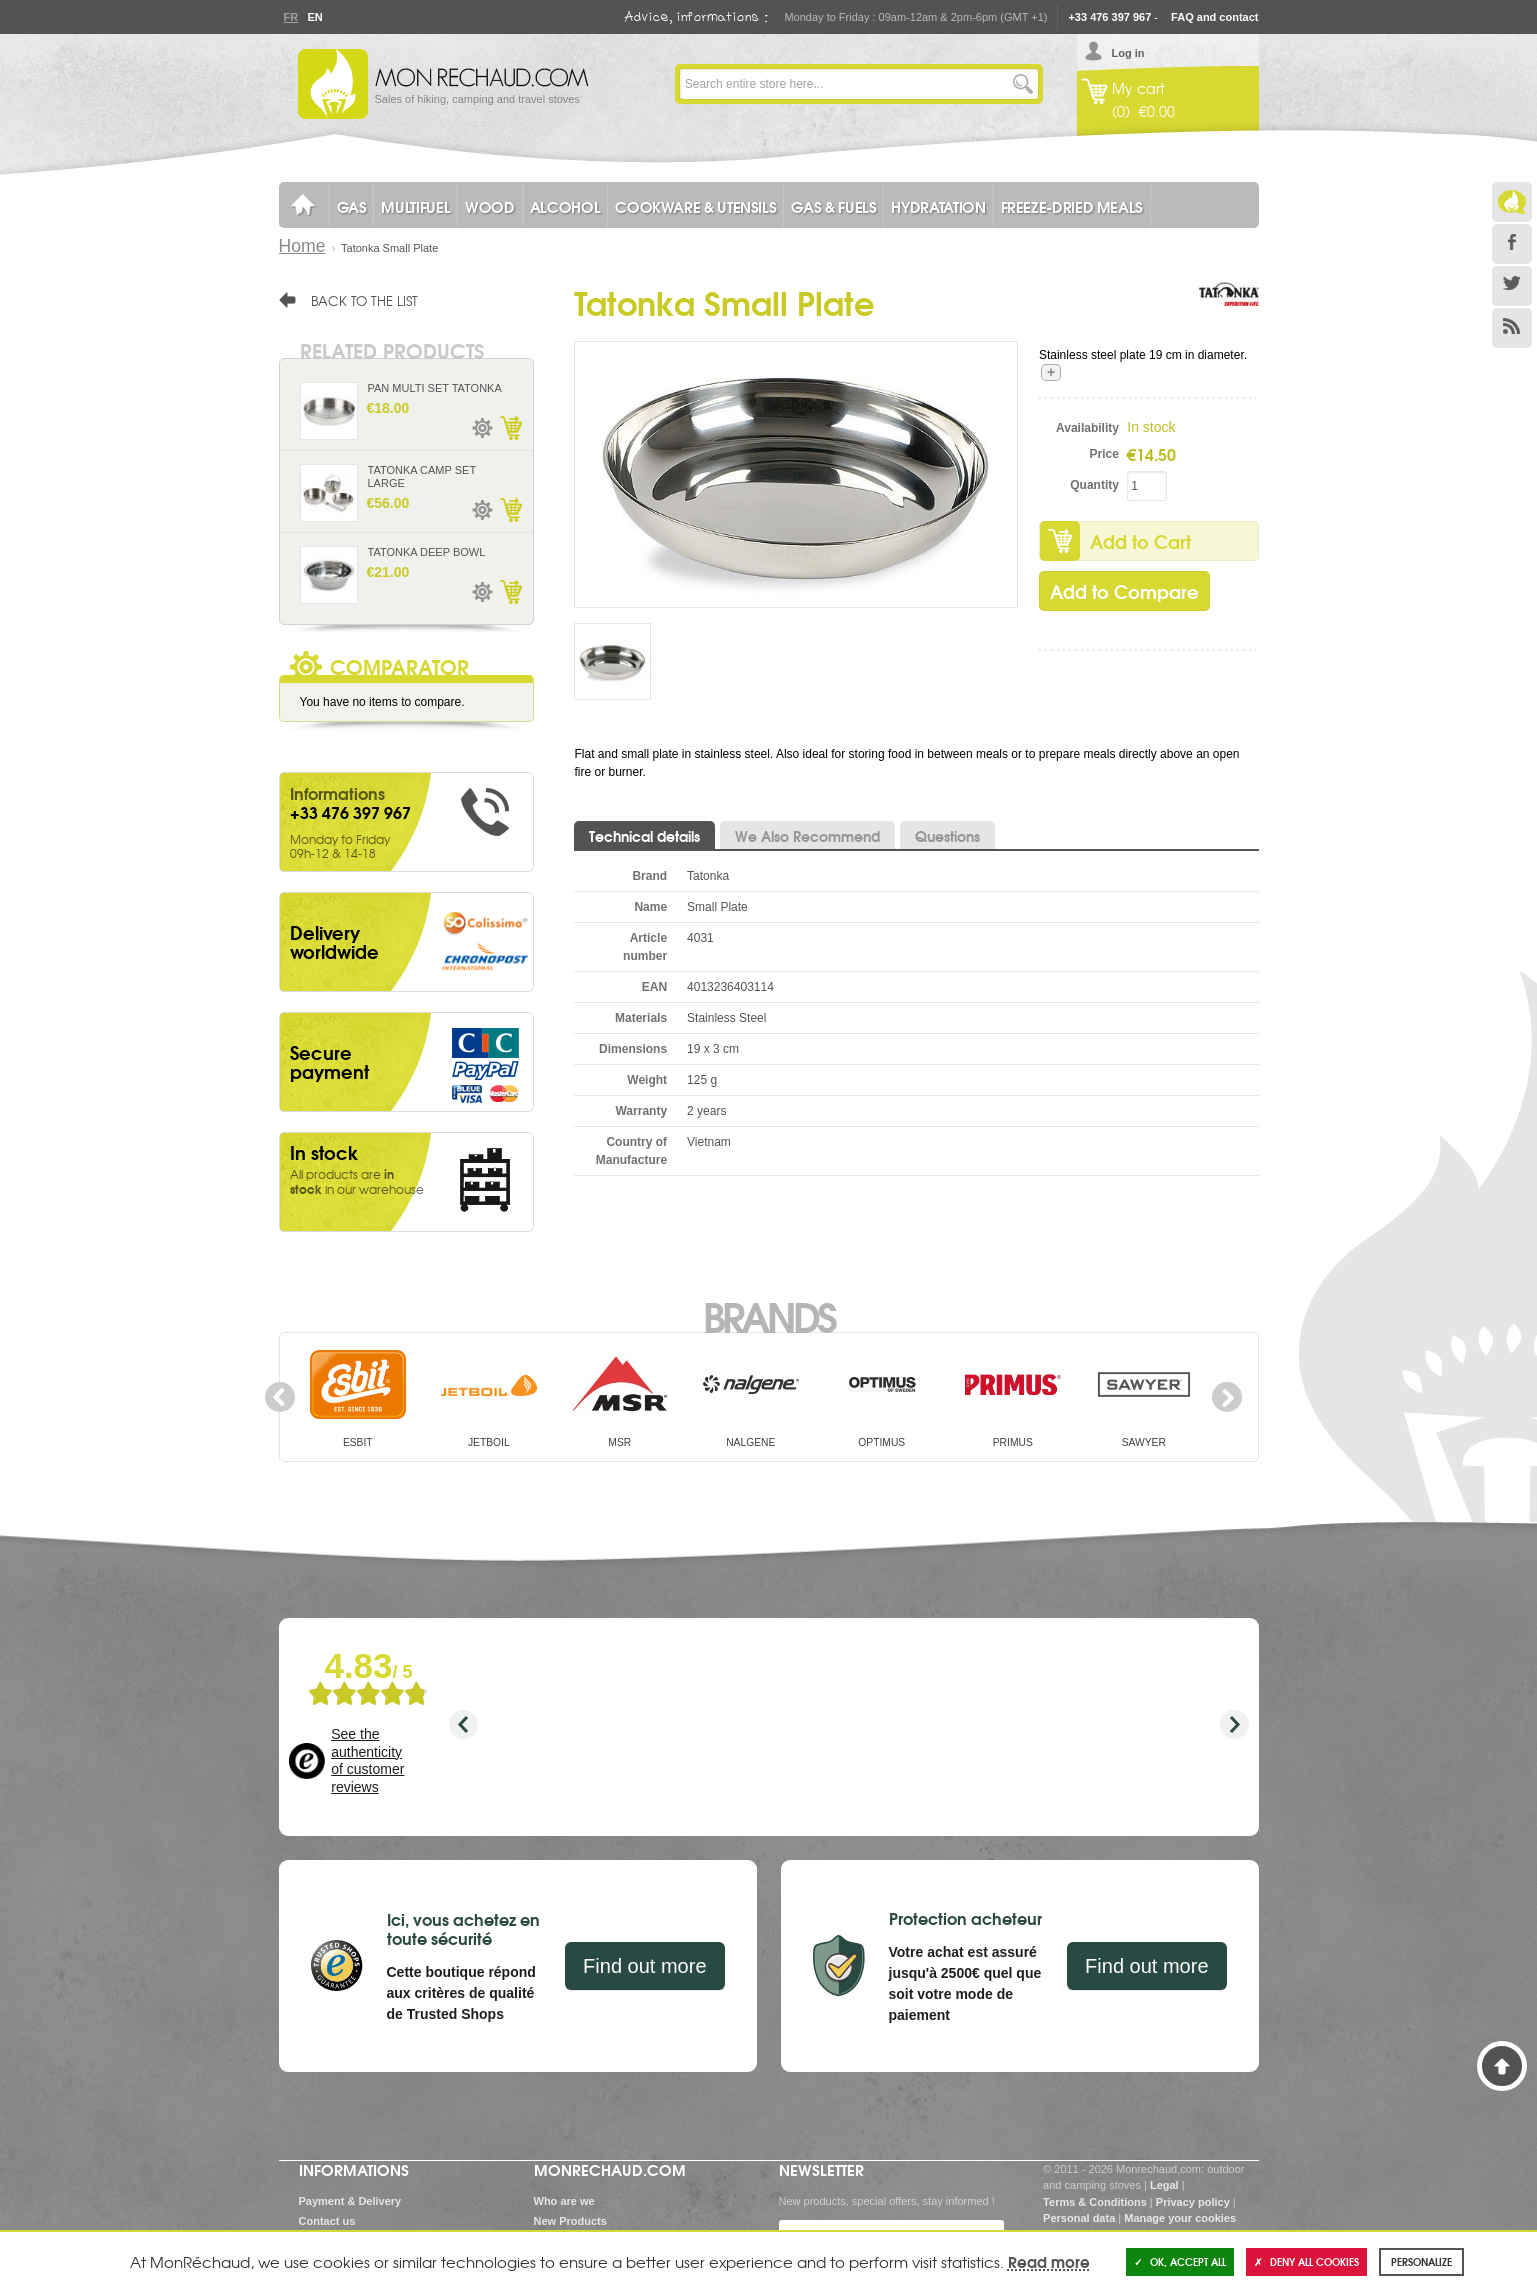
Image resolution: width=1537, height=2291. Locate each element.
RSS (1512, 328)
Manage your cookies (1180, 2218)
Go (1023, 84)
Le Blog (1512, 202)
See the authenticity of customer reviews (367, 1760)
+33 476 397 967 (1109, 17)
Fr (291, 17)
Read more (1049, 2261)
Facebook (1512, 244)
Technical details (644, 836)
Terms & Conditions (1095, 2202)
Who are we (564, 2201)
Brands (768, 1315)
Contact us (327, 2221)
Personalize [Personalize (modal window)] (1421, 2261)
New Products (570, 2221)
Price (1104, 454)
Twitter (1512, 286)
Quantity (1094, 485)
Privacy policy (1193, 2202)
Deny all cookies (1306, 2261)
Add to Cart (1140, 541)
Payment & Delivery (350, 2201)
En (315, 17)
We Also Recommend (807, 836)
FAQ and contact (1214, 17)
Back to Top (1502, 2066)
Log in (1128, 53)
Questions (947, 836)
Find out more (644, 1966)
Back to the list (364, 300)
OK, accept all (1180, 2261)
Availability (1087, 428)
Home (302, 246)
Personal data (1079, 2218)
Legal (1164, 2185)
